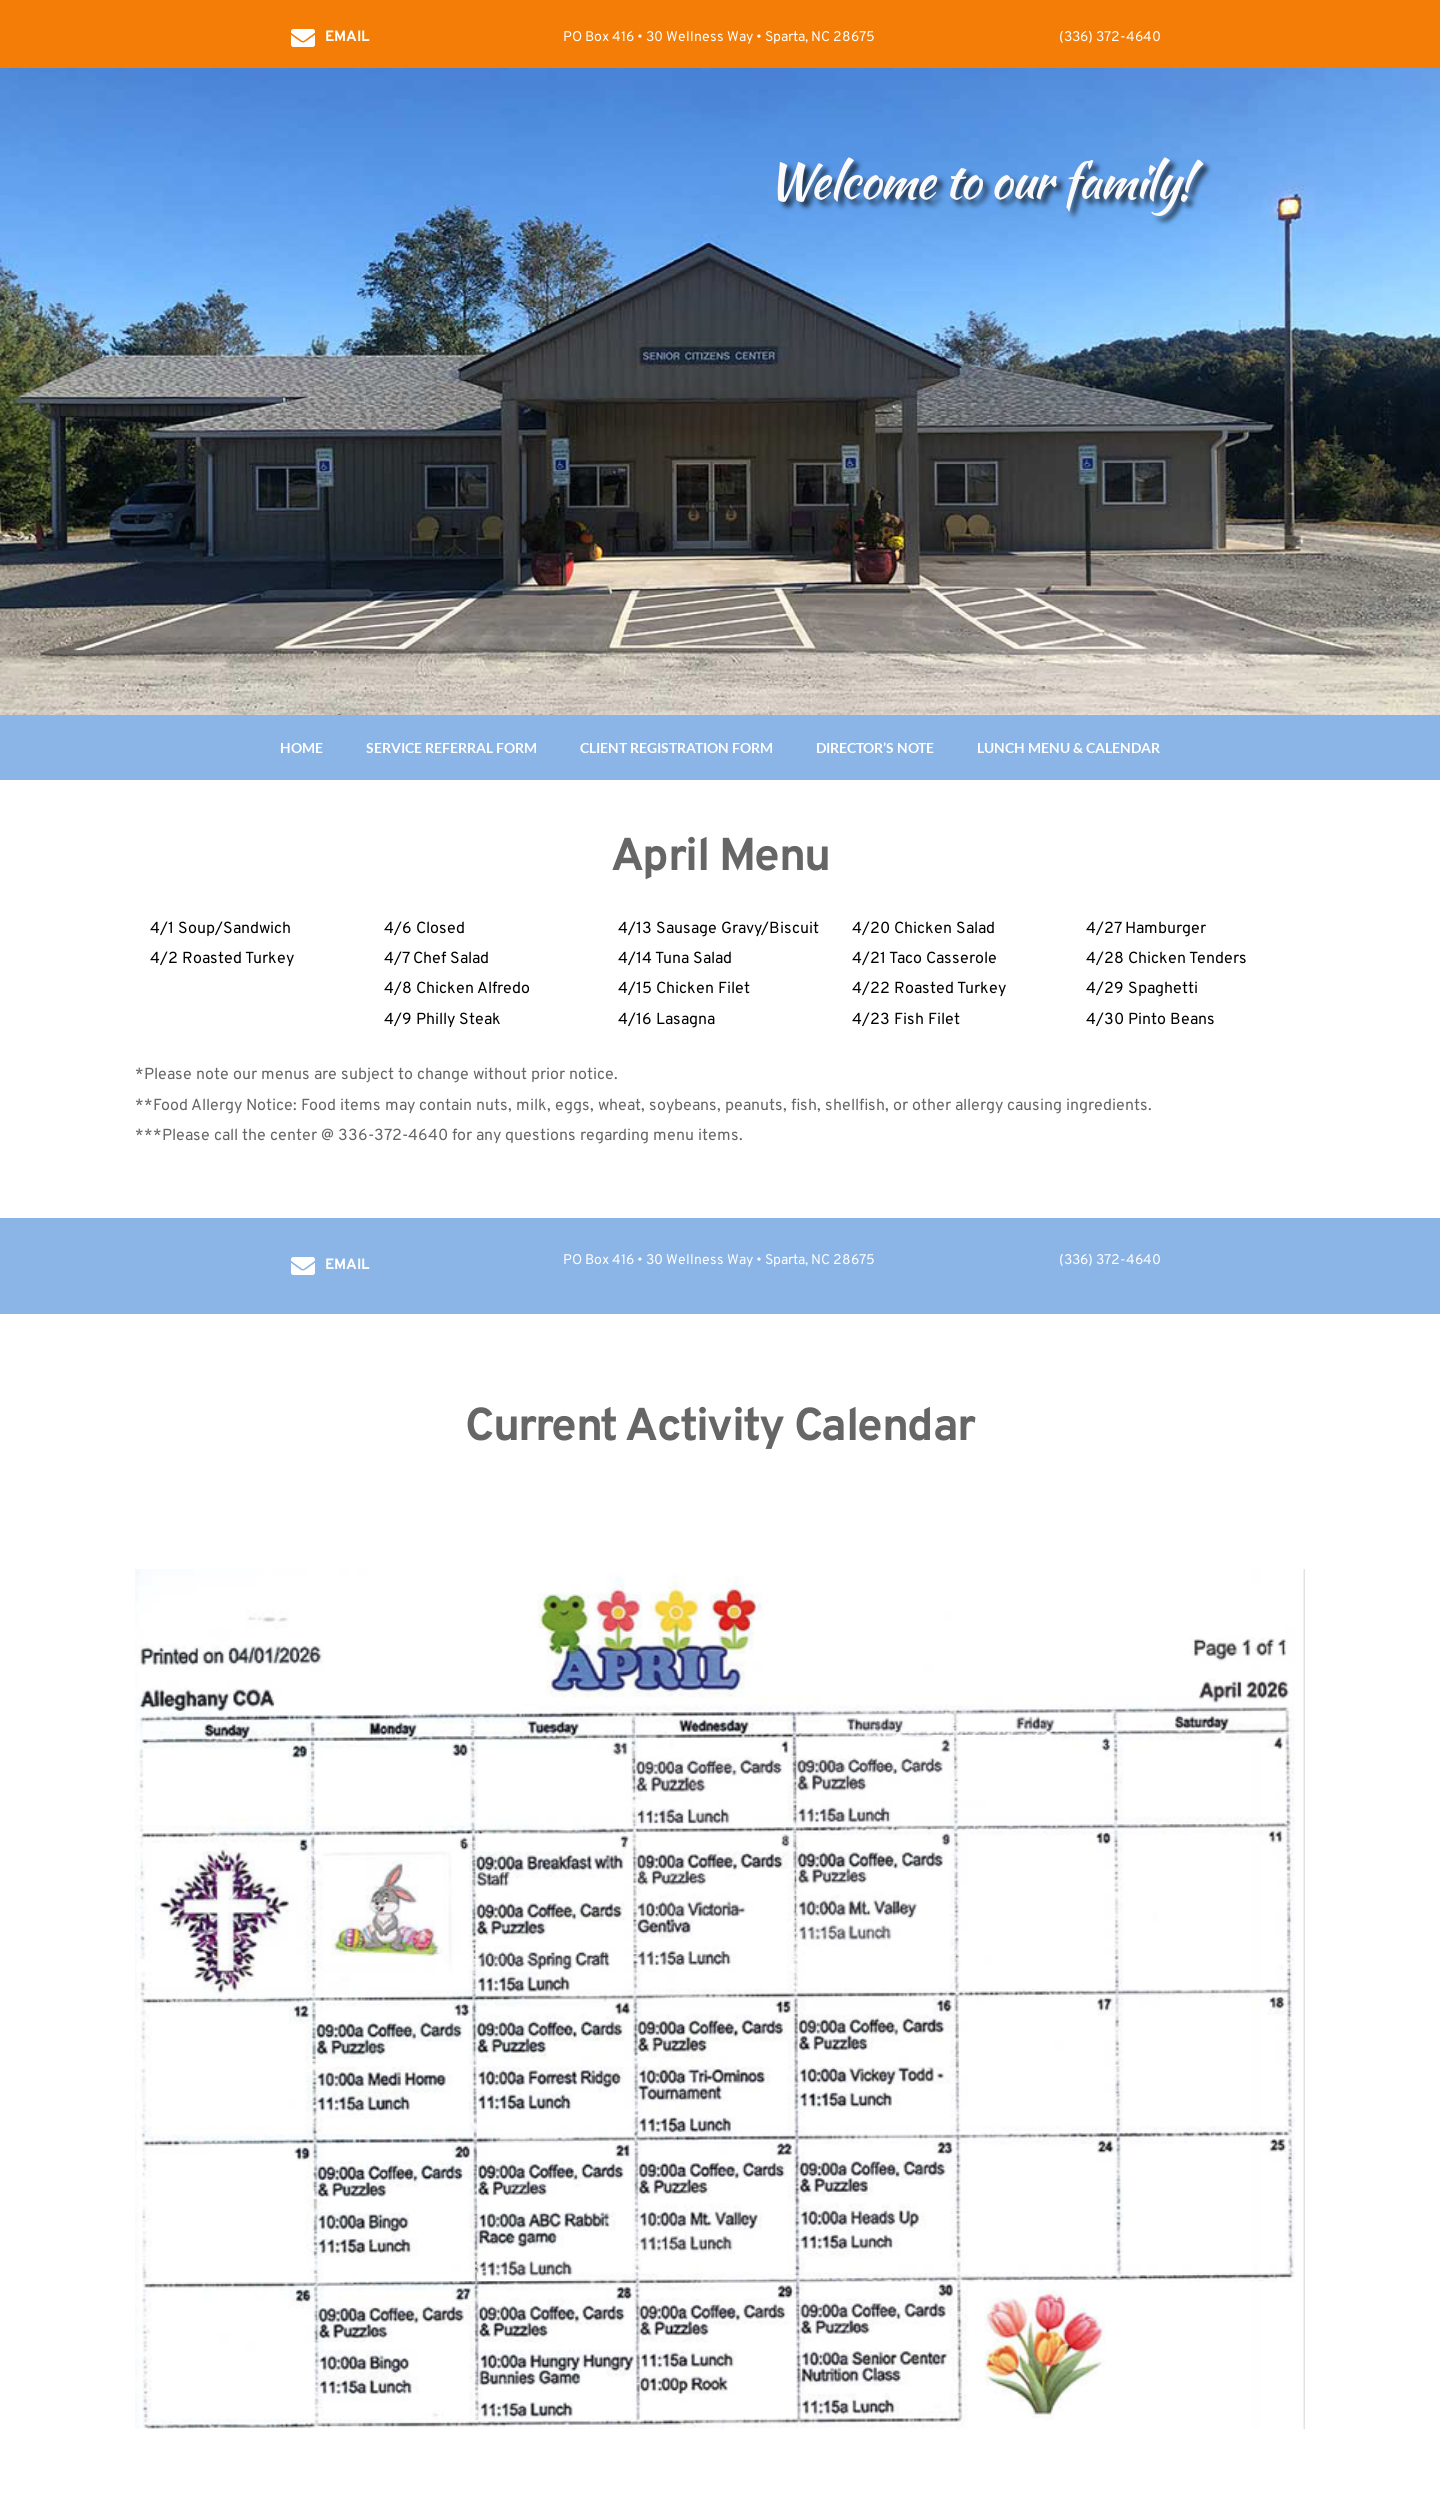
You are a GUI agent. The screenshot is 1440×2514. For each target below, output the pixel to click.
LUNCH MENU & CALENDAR (1068, 747)
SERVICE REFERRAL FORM (451, 747)
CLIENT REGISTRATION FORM (676, 747)
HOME (301, 747)
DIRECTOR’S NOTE (875, 747)
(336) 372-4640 (1110, 37)
